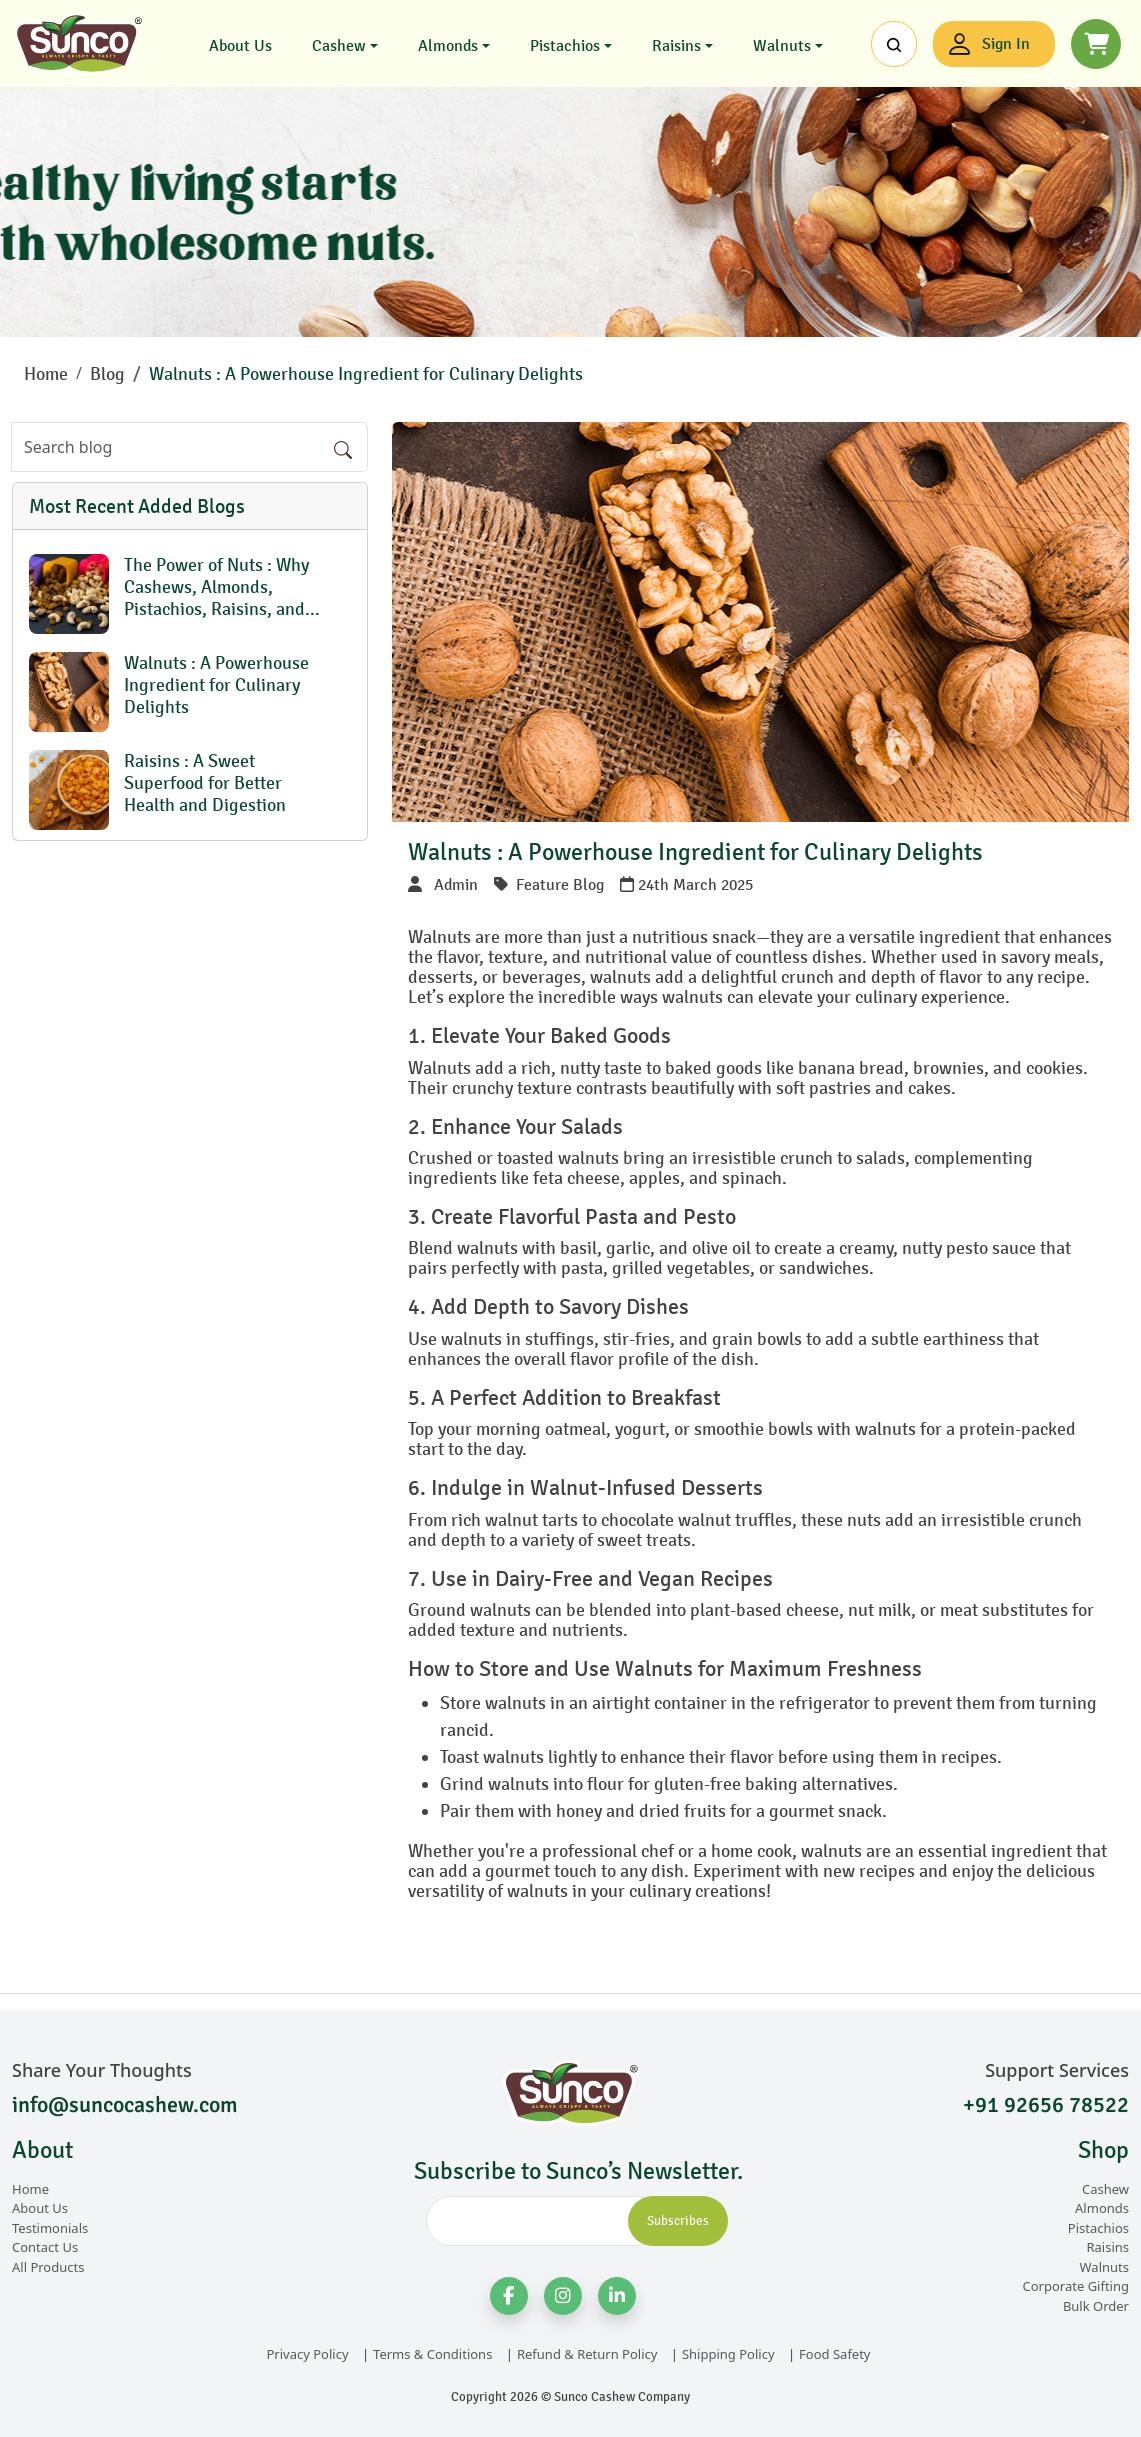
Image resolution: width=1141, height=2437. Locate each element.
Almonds (448, 45)
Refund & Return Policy (587, 2354)
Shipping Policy (728, 2354)
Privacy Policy (307, 2354)
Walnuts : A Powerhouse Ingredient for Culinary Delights (366, 374)
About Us (240, 45)
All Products (48, 2267)
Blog (107, 374)
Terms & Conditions (432, 2354)
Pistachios (565, 45)
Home (46, 374)
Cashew (339, 45)
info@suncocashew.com (125, 2104)
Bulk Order (1096, 2306)
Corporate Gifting (1076, 2286)
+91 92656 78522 (1046, 2104)
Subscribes (678, 2221)
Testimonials (50, 2228)
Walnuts (782, 45)
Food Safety (834, 2354)
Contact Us (45, 2247)
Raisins (676, 45)
